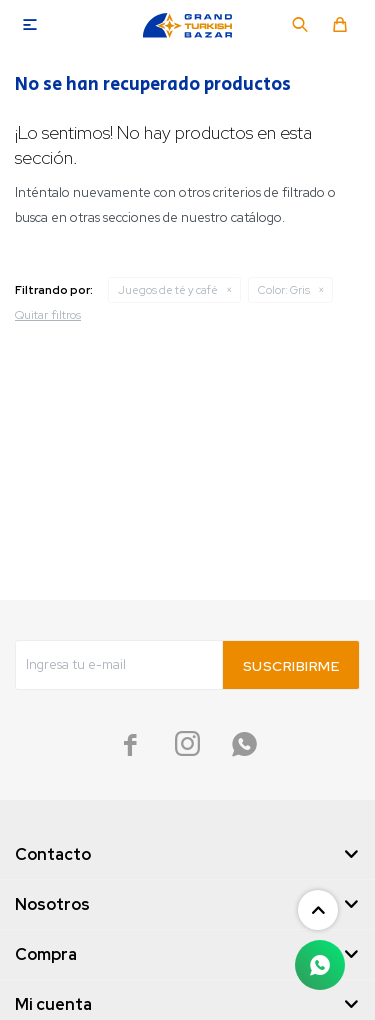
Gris (284, 290)
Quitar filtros (48, 315)
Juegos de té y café (168, 290)
